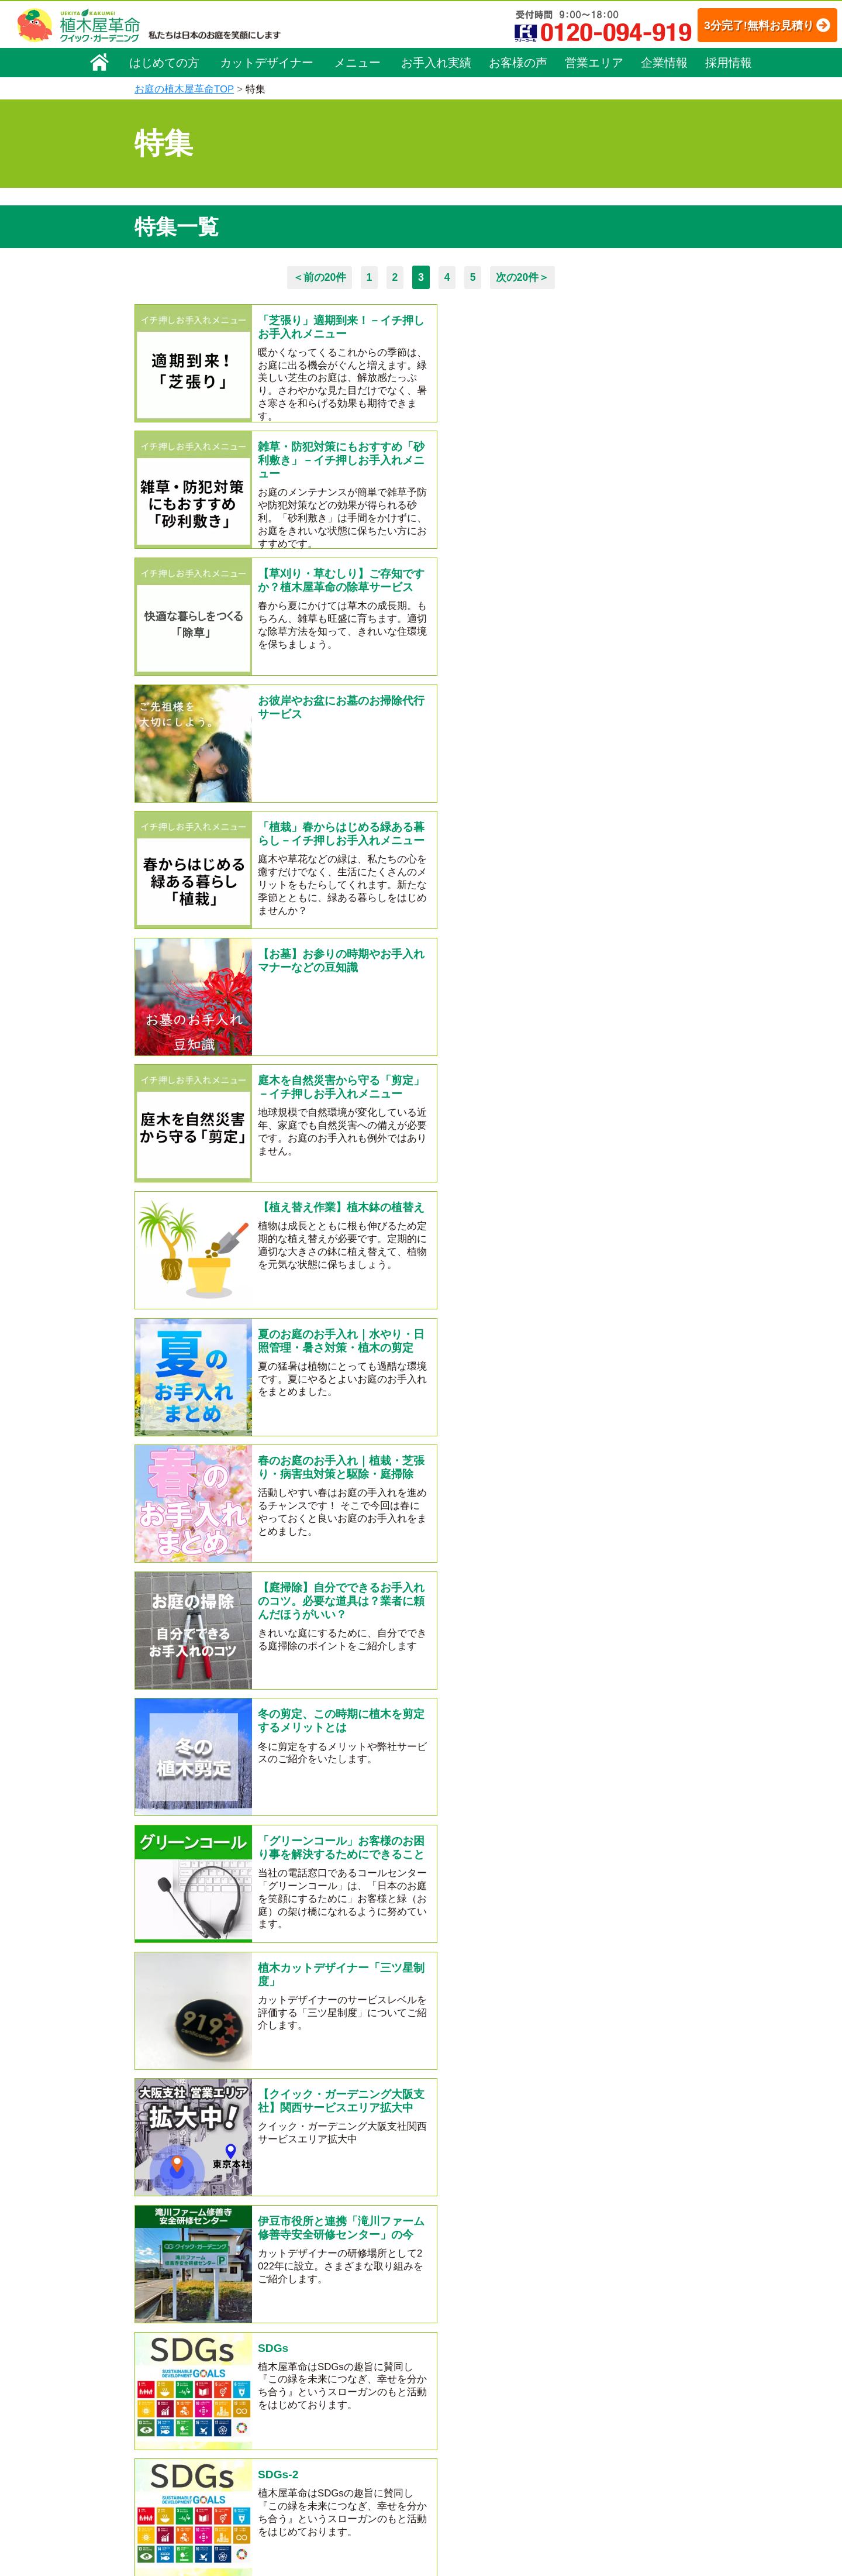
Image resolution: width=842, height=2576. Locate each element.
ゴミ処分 (386, 1709)
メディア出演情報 (362, 1777)
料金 (444, 1822)
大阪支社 (620, 1754)
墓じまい (332, 1845)
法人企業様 (480, 1867)
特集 (416, 2510)
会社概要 (158, 2342)
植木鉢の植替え (190, 1845)
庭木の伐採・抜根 (319, 2395)
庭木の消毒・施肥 (319, 2460)
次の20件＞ (524, 277)
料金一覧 (303, 2362)
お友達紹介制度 (498, 1845)
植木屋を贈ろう (311, 1822)
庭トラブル (180, 1732)
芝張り (397, 1799)
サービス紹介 (451, 1709)
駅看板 (629, 1799)
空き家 (236, 1732)
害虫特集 (286, 1777)
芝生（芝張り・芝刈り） (332, 2428)
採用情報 (728, 62)
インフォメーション (450, 2532)
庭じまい (517, 1709)
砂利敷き (525, 1822)
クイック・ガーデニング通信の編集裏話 (501, 1732)
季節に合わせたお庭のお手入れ (225, 1709)
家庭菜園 (175, 1777)
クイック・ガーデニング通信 (331, 1732)
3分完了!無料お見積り (745, 25)
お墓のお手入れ (190, 1822)
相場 (479, 1822)
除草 (165, 1799)
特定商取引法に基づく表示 (609, 2357)
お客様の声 (518, 62)
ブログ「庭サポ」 (592, 2424)
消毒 (251, 1822)
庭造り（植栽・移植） (327, 2477)
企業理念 (158, 2359)
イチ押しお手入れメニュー (622, 1777)
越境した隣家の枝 (407, 1845)
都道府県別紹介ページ (316, 1799)
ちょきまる (508, 1799)
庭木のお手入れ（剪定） (332, 2379)
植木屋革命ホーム (318, 2317)
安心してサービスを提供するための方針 (634, 2373)
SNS (372, 1822)
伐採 (408, 1822)
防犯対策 (581, 1822)
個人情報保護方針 (593, 2340)
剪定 (562, 1709)
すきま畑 (231, 1777)
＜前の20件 (318, 277)
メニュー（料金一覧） (328, 2338)
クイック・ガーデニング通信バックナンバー (429, 1754)
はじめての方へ (623, 1709)
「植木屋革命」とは (450, 2362)
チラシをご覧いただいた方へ (482, 1777)
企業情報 (664, 62)
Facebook (575, 2468)
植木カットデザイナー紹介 (465, 2446)
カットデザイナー (266, 62)
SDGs (561, 1845)
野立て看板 (573, 1799)
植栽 (251, 1845)
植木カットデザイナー (390, 1867)
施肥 (286, 1845)
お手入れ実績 (436, 62)
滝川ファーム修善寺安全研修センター (240, 1867)
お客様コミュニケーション (191, 2408)
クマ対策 (330, 1709)
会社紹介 (565, 1754)
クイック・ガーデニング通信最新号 (235, 1754)
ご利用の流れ (438, 2379)
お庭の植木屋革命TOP (184, 89)
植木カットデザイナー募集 (612, 2446)
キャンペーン (221, 1799)
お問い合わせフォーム (602, 2403)
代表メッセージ (170, 2375)
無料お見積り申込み (383, 2042)
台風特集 (447, 1799)
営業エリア (594, 62)
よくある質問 (438, 2395)
